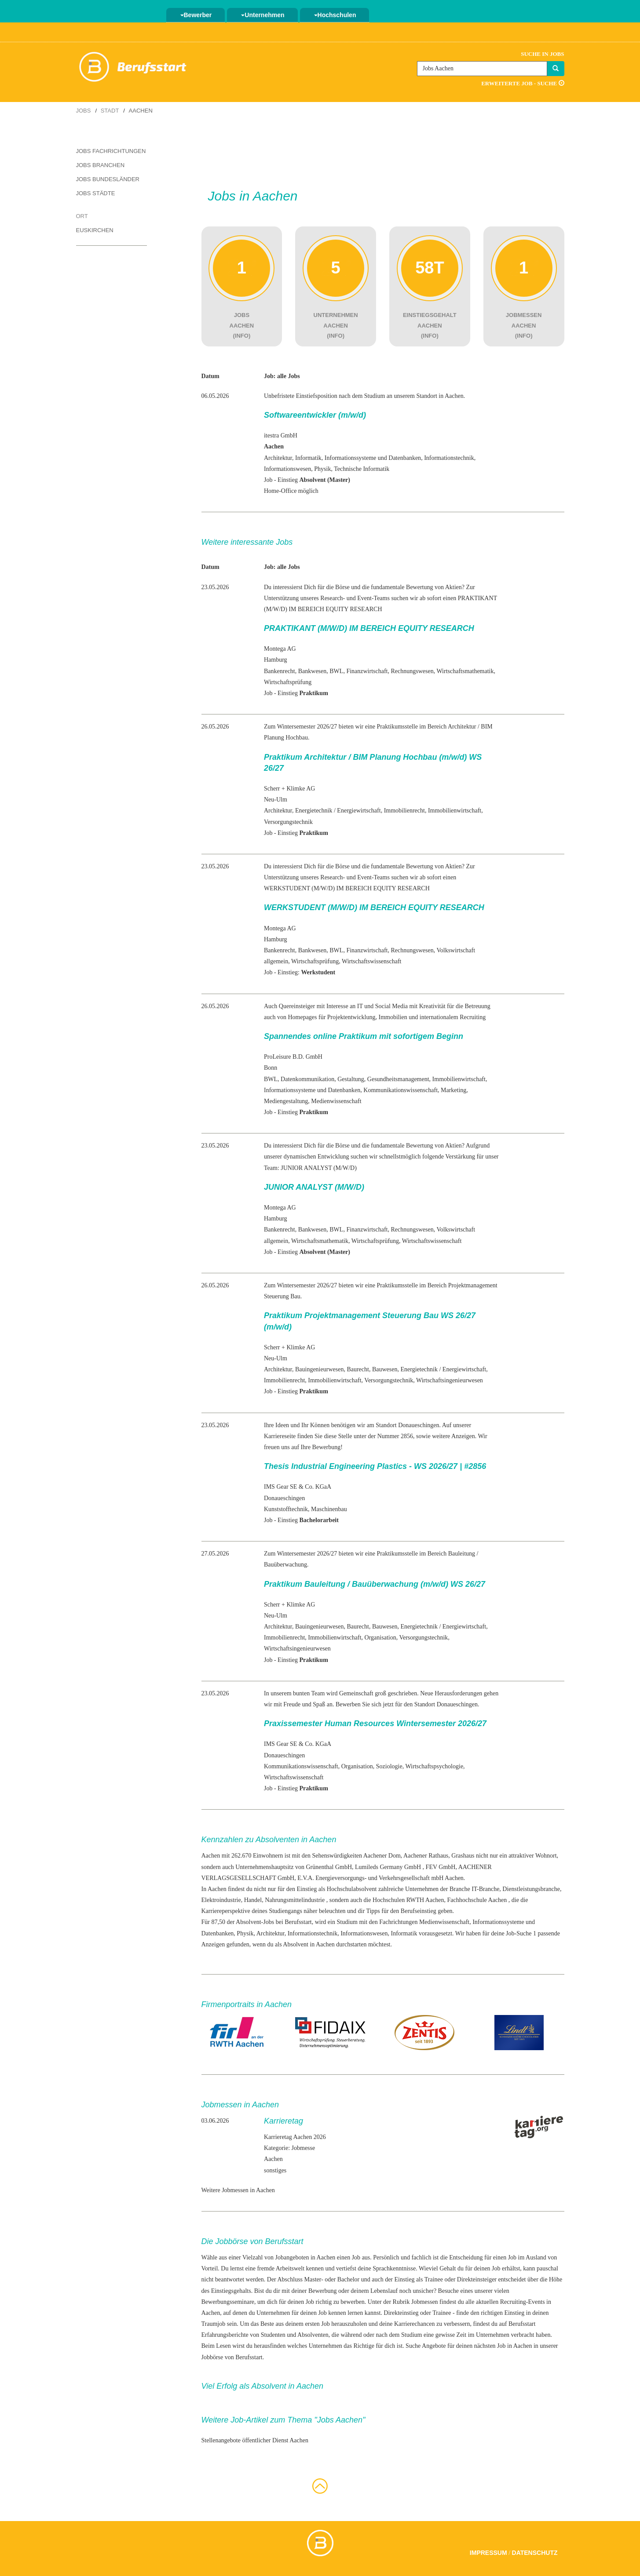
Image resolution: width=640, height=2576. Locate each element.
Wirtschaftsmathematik (465, 671)
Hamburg (275, 659)
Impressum (488, 2552)
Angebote (434, 2346)
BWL (336, 671)
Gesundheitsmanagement (398, 1079)
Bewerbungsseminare (228, 2302)
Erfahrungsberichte (225, 2335)
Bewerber (196, 14)
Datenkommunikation (307, 1079)
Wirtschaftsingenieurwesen (449, 1380)
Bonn (270, 1067)
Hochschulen (335, 14)
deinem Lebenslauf (374, 2291)
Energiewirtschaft (358, 810)
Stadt (110, 110)
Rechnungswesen (412, 671)
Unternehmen (262, 14)
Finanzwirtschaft (367, 671)
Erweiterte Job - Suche (522, 83)
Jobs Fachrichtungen (111, 151)
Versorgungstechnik (288, 822)
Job (356, 2257)
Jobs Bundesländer (107, 179)
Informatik (308, 458)
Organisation (380, 1637)
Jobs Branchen (100, 165)
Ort (82, 216)
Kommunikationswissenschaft (400, 1090)
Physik (322, 469)
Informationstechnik (449, 458)
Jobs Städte (95, 193)
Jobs (83, 110)
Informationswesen (287, 469)
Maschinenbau (329, 1509)
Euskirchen (94, 230)
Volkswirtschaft (455, 950)
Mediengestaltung (286, 1101)
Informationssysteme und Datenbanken (373, 458)
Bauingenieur (311, 1369)
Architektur (278, 458)
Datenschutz (535, 2552)
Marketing (453, 1090)
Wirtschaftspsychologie (434, 1766)
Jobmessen (424, 2302)
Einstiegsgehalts (231, 2291)
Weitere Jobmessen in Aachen (238, 2190)
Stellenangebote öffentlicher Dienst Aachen (255, 2440)
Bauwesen (385, 1369)
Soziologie (389, 1766)
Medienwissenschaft (336, 1101)
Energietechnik (314, 810)
